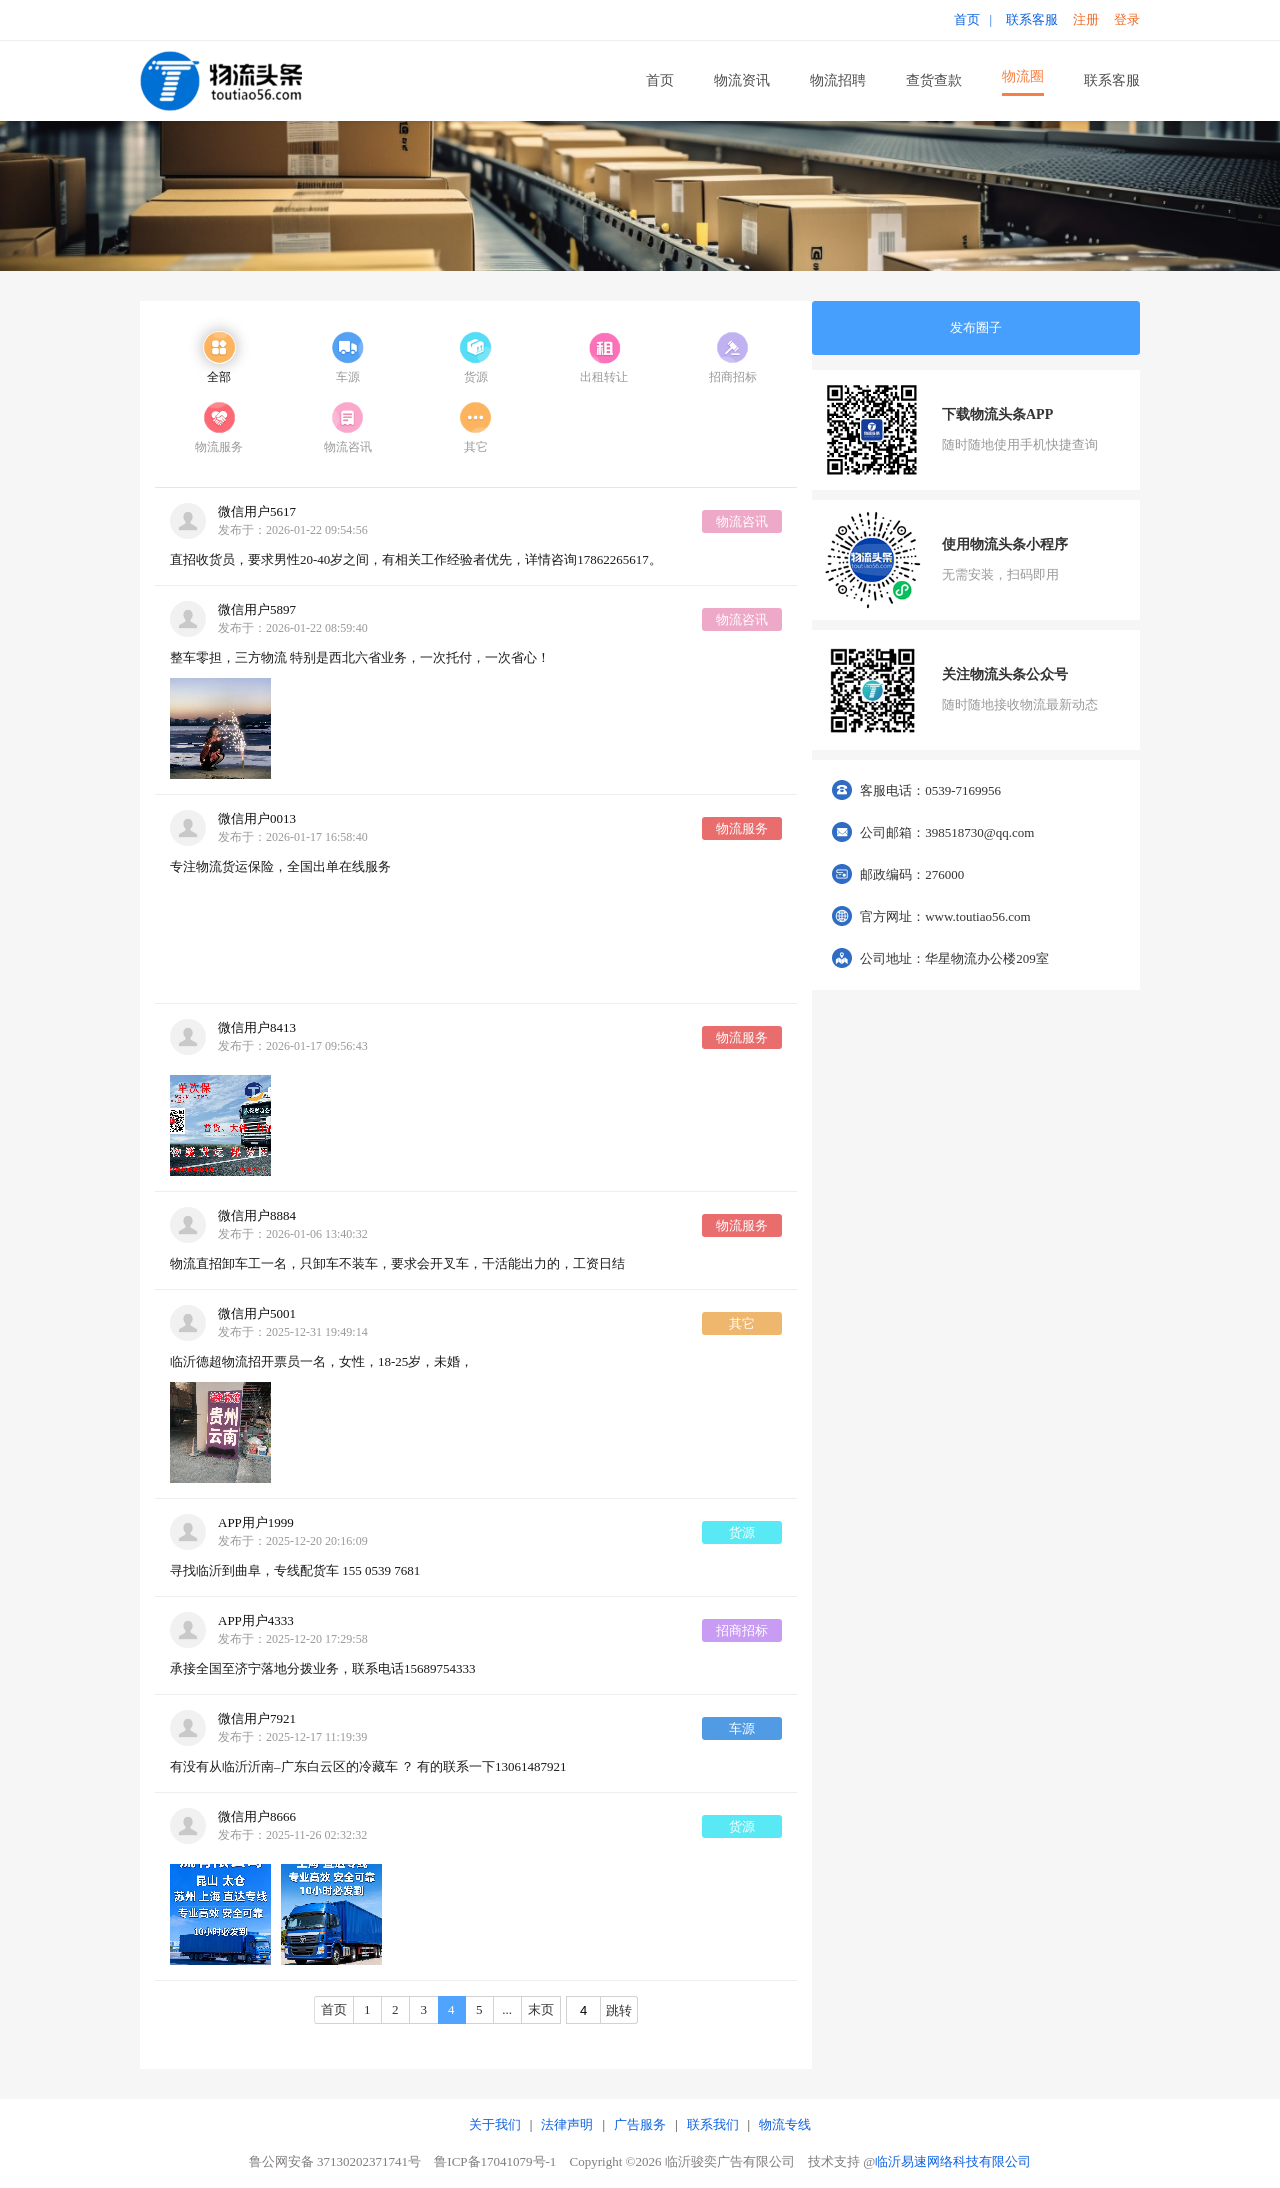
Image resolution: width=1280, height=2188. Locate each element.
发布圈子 (976, 327)
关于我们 (495, 2124)
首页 (660, 80)
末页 (541, 2009)
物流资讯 (742, 80)
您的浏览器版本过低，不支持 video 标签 (220, 937)
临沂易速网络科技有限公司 (953, 2161)
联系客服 (1112, 80)
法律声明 (567, 2124)
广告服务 (640, 2124)
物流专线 (785, 2124)
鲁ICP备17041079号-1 (495, 2161)
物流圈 (1023, 76)
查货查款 (934, 80)
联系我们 (713, 2124)
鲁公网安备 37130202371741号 (335, 2161)
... (507, 2009)
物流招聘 (838, 80)
